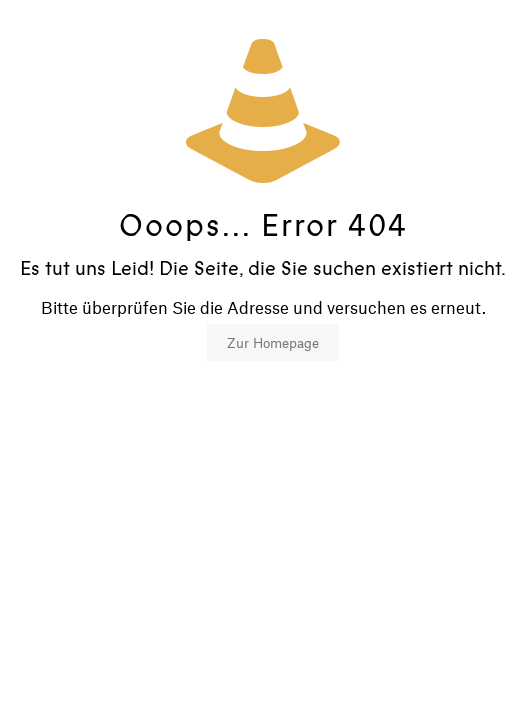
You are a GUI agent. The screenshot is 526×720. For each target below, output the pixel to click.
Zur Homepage (273, 342)
